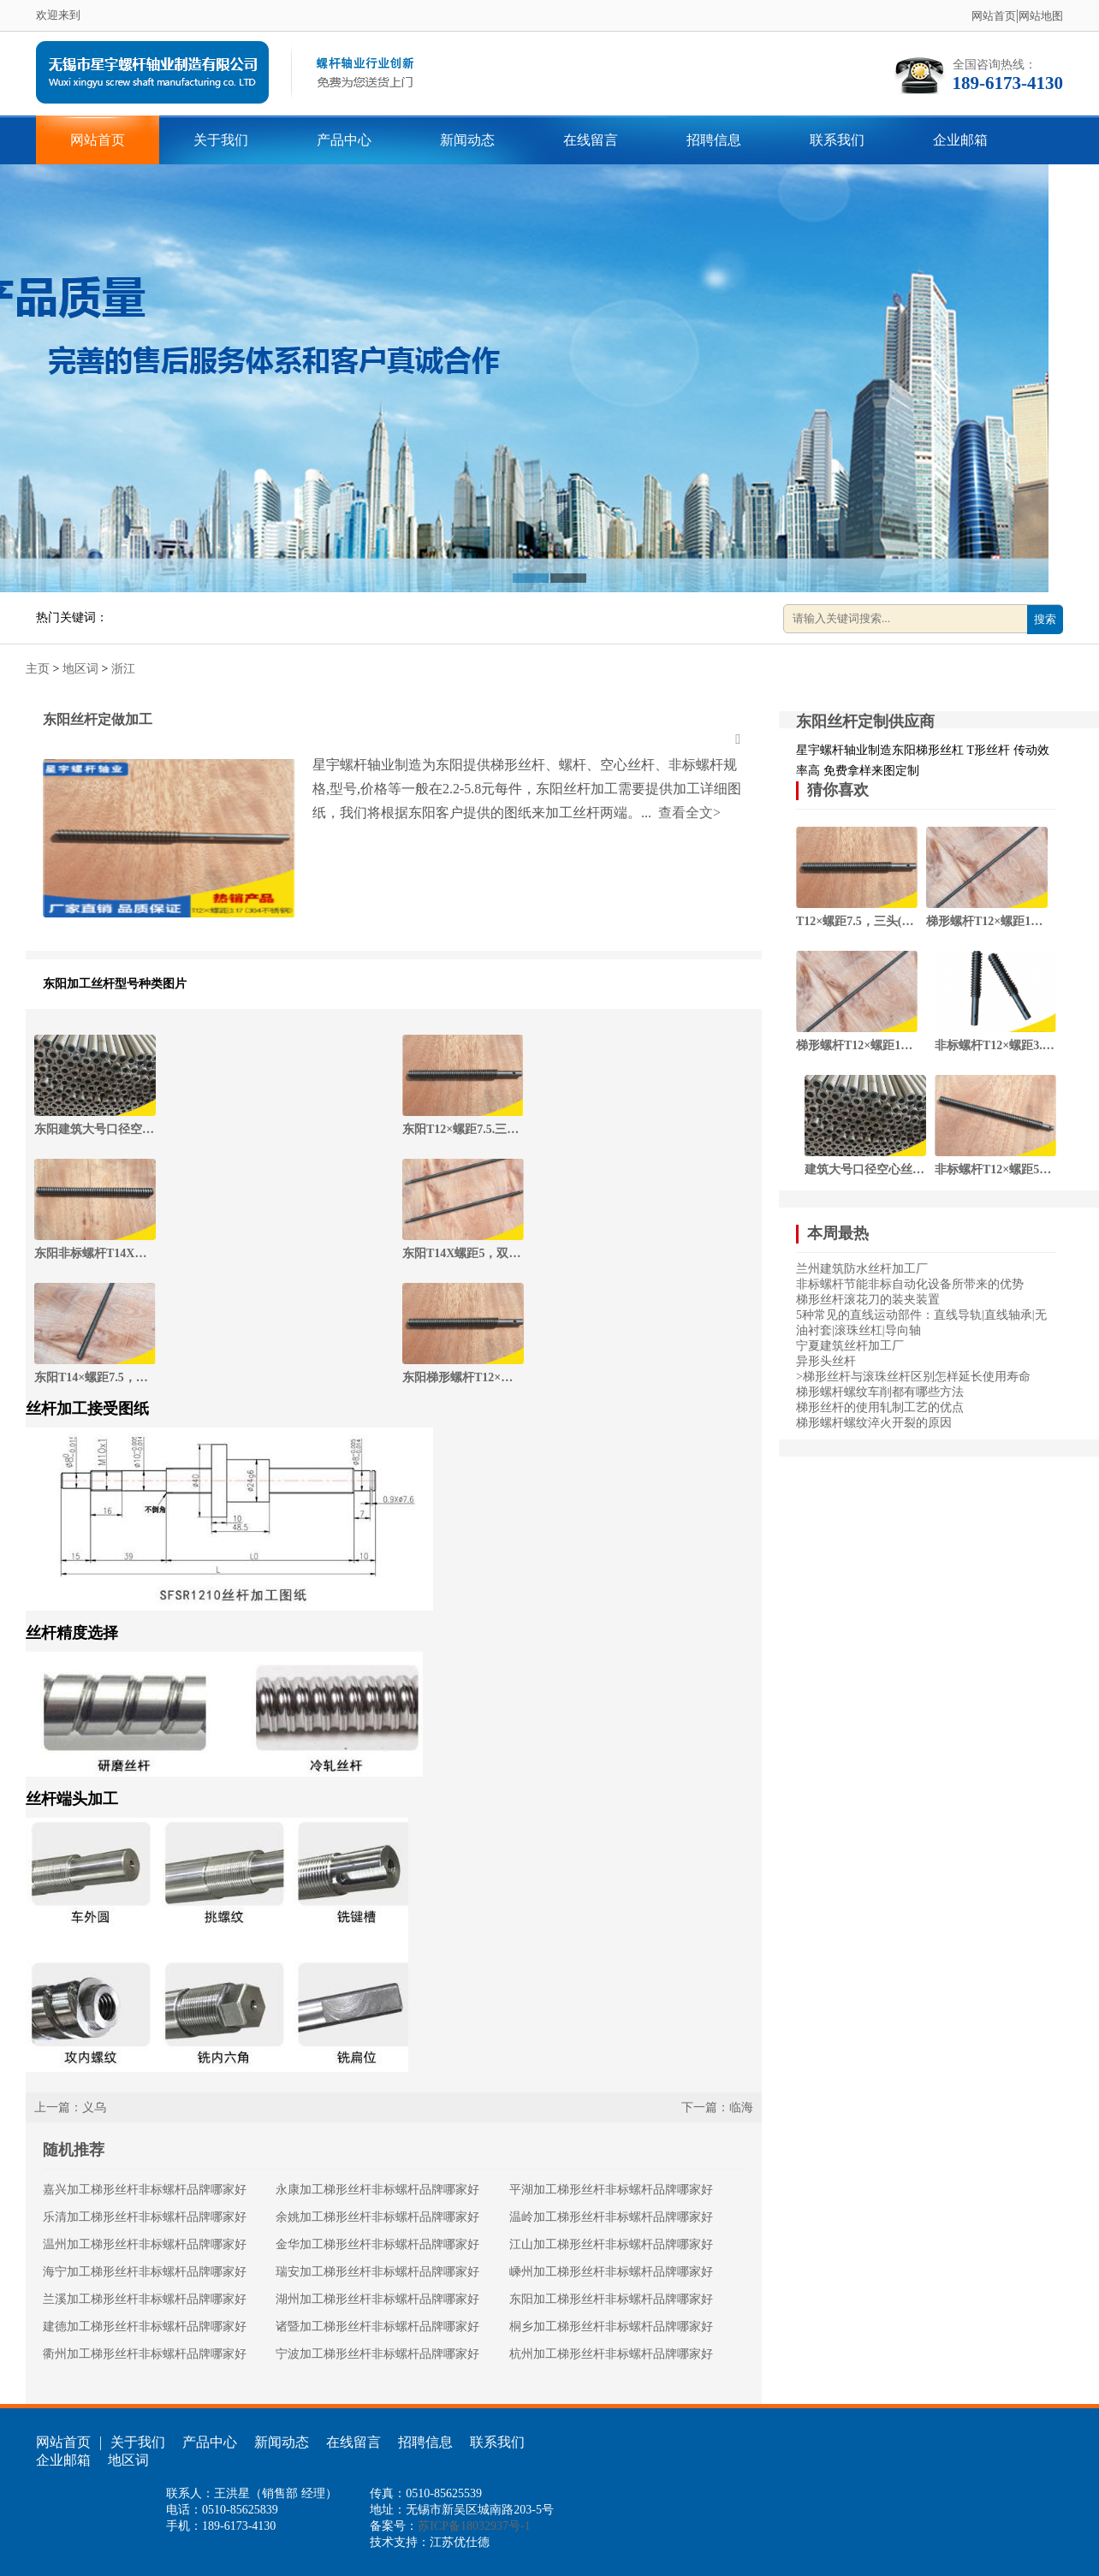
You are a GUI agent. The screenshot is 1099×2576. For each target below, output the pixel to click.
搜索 (1045, 619)
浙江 (123, 668)
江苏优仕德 (460, 2542)
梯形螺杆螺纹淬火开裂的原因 (874, 1422)
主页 (38, 668)
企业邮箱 (960, 140)
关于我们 (220, 140)
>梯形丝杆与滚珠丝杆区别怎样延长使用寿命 (913, 1376)
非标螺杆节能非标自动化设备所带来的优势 (910, 1284)
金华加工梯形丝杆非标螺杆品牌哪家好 (377, 2244)
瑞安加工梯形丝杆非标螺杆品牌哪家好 (377, 2271)
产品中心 (344, 140)
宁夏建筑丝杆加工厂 (850, 1345)
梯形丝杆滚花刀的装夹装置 (868, 1299)
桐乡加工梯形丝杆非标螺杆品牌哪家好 (611, 2326)
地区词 (80, 668)
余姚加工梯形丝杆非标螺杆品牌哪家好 (377, 2217)
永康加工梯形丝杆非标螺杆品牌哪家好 (377, 2189)
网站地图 (1041, 15)
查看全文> (688, 812)
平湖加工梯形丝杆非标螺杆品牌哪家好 (611, 2189)
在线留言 (590, 140)
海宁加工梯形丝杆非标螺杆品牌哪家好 (145, 2271)
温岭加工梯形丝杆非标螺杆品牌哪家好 (611, 2217)
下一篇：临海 (717, 2107)
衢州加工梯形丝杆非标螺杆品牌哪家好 (145, 2353)
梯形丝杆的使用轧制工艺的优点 (880, 1407)
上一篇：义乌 (70, 2107)
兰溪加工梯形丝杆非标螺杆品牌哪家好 (145, 2299)
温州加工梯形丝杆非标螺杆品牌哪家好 (145, 2244)
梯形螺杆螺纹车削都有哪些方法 (880, 1392)
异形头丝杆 (826, 1361)
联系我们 (837, 140)
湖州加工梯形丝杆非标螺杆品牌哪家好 (377, 2299)
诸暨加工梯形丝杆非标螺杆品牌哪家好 (377, 2326)
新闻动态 (467, 140)
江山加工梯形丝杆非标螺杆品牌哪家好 (611, 2244)
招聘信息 (713, 140)
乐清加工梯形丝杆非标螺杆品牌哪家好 (145, 2217)
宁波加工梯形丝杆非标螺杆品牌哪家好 (377, 2353)
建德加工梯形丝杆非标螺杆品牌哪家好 (145, 2326)
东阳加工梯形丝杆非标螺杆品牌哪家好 (611, 2299)
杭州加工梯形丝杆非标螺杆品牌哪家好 (611, 2353)
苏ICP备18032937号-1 (474, 2526)
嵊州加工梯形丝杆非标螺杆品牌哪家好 (611, 2271)
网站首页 (993, 15)
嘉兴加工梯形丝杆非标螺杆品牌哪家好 (145, 2189)
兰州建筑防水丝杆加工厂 (862, 1268)
